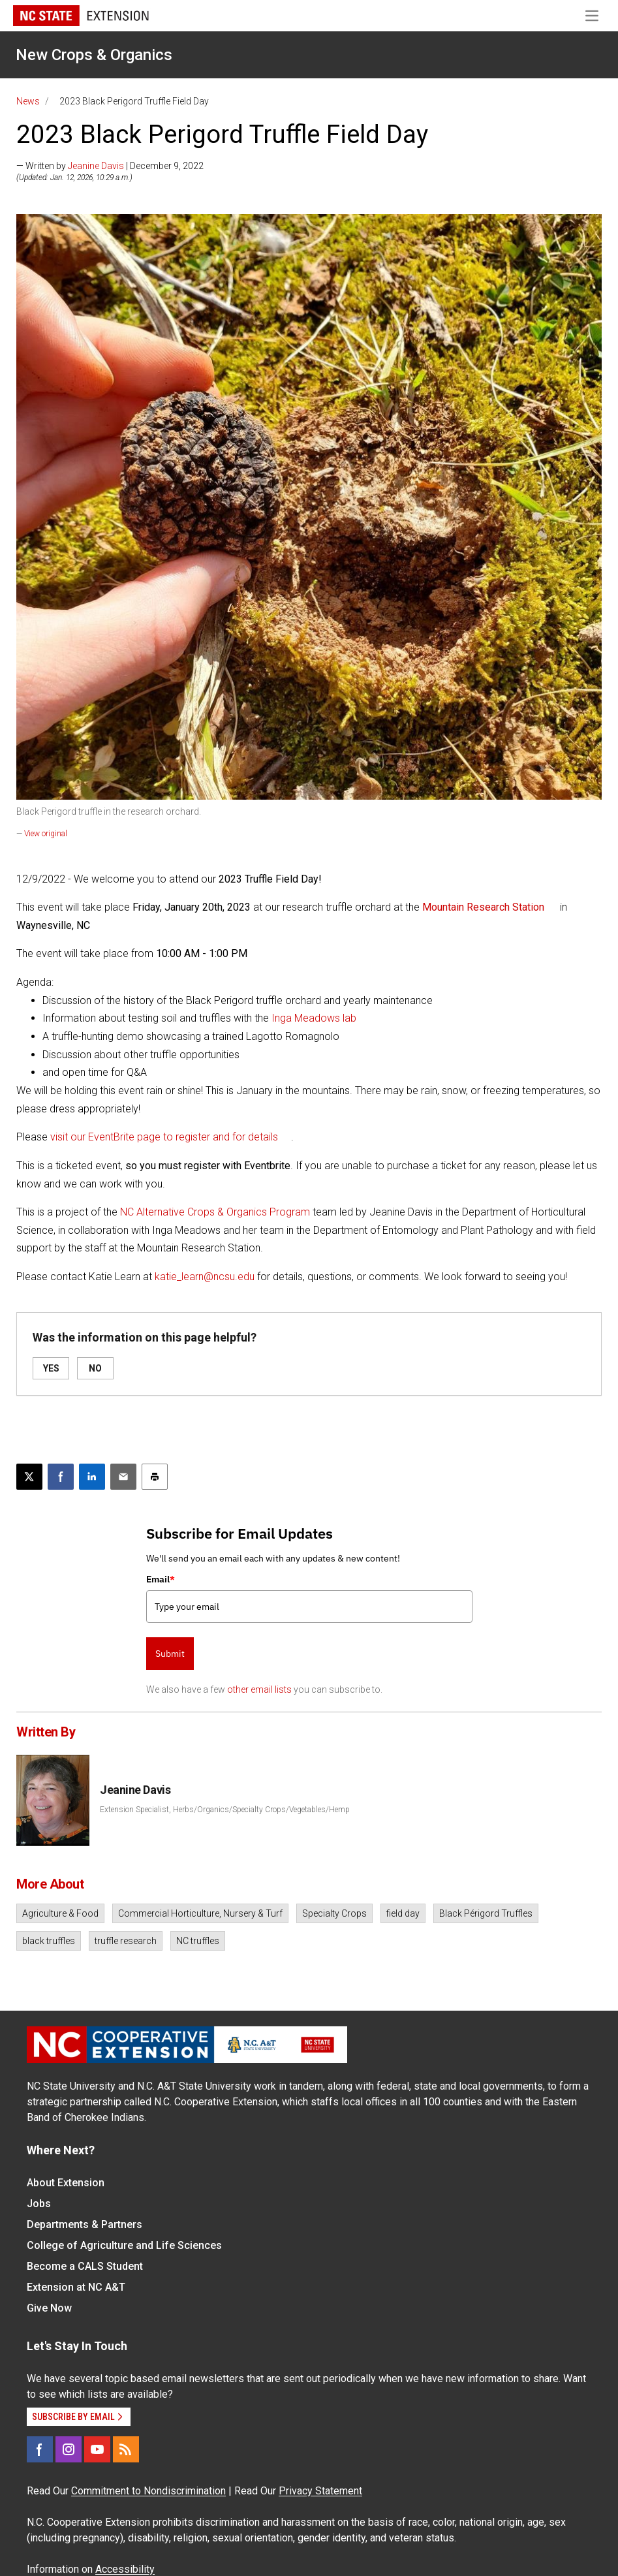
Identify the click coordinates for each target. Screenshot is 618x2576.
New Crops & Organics (94, 55)
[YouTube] (97, 2449)
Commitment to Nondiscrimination (148, 2491)
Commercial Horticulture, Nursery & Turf (200, 1913)
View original (45, 833)
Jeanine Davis (96, 166)
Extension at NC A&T (76, 2287)
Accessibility (125, 2569)
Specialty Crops (334, 1913)
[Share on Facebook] (61, 1477)
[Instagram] (68, 2449)
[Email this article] (123, 1477)
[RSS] (126, 2449)
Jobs (39, 2203)
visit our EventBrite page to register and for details (164, 1137)
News (28, 101)
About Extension (65, 2182)
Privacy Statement (320, 2491)
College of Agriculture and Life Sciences (124, 2245)
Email (160, 1579)
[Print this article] (155, 1477)
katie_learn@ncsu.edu (205, 1276)
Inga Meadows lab (313, 1018)
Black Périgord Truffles (486, 1913)
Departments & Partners (84, 2224)
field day (403, 1913)
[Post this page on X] (29, 1477)
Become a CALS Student (85, 2266)
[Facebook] (40, 2449)
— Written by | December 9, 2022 (110, 166)
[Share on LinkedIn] (92, 1477)
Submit (170, 1653)
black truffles (48, 1941)
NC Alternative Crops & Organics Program (215, 1212)
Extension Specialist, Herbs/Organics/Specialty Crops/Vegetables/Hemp (225, 1809)
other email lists (259, 1689)
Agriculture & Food (60, 1913)
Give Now (49, 2308)
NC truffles (197, 1941)
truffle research (126, 1941)
